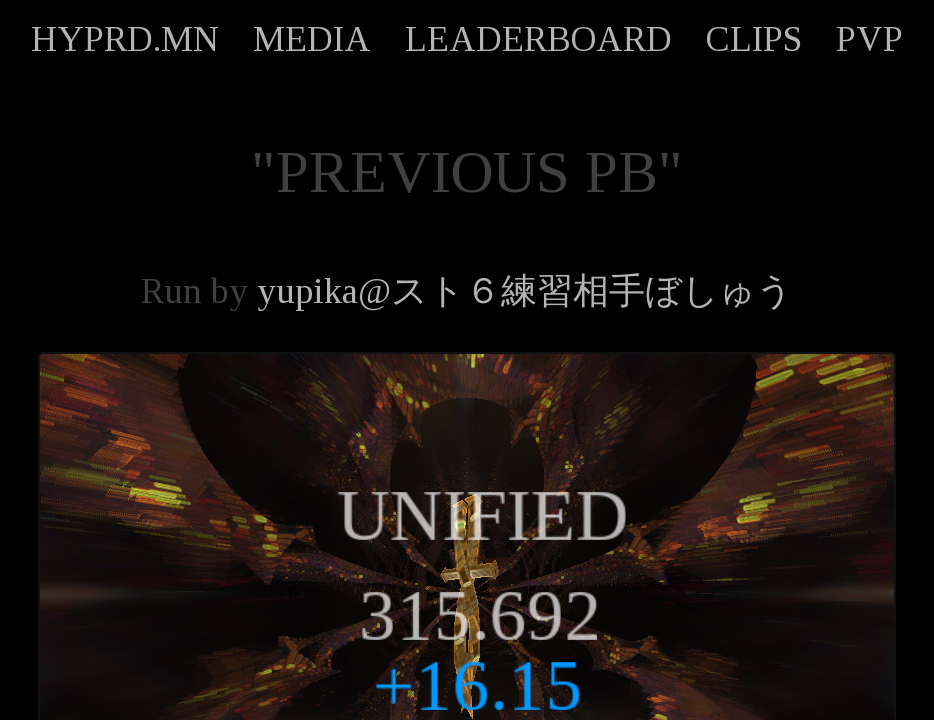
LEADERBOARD (538, 39)
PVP (869, 39)
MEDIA (312, 39)
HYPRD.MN (125, 39)
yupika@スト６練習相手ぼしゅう (525, 291)
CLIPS (754, 39)
